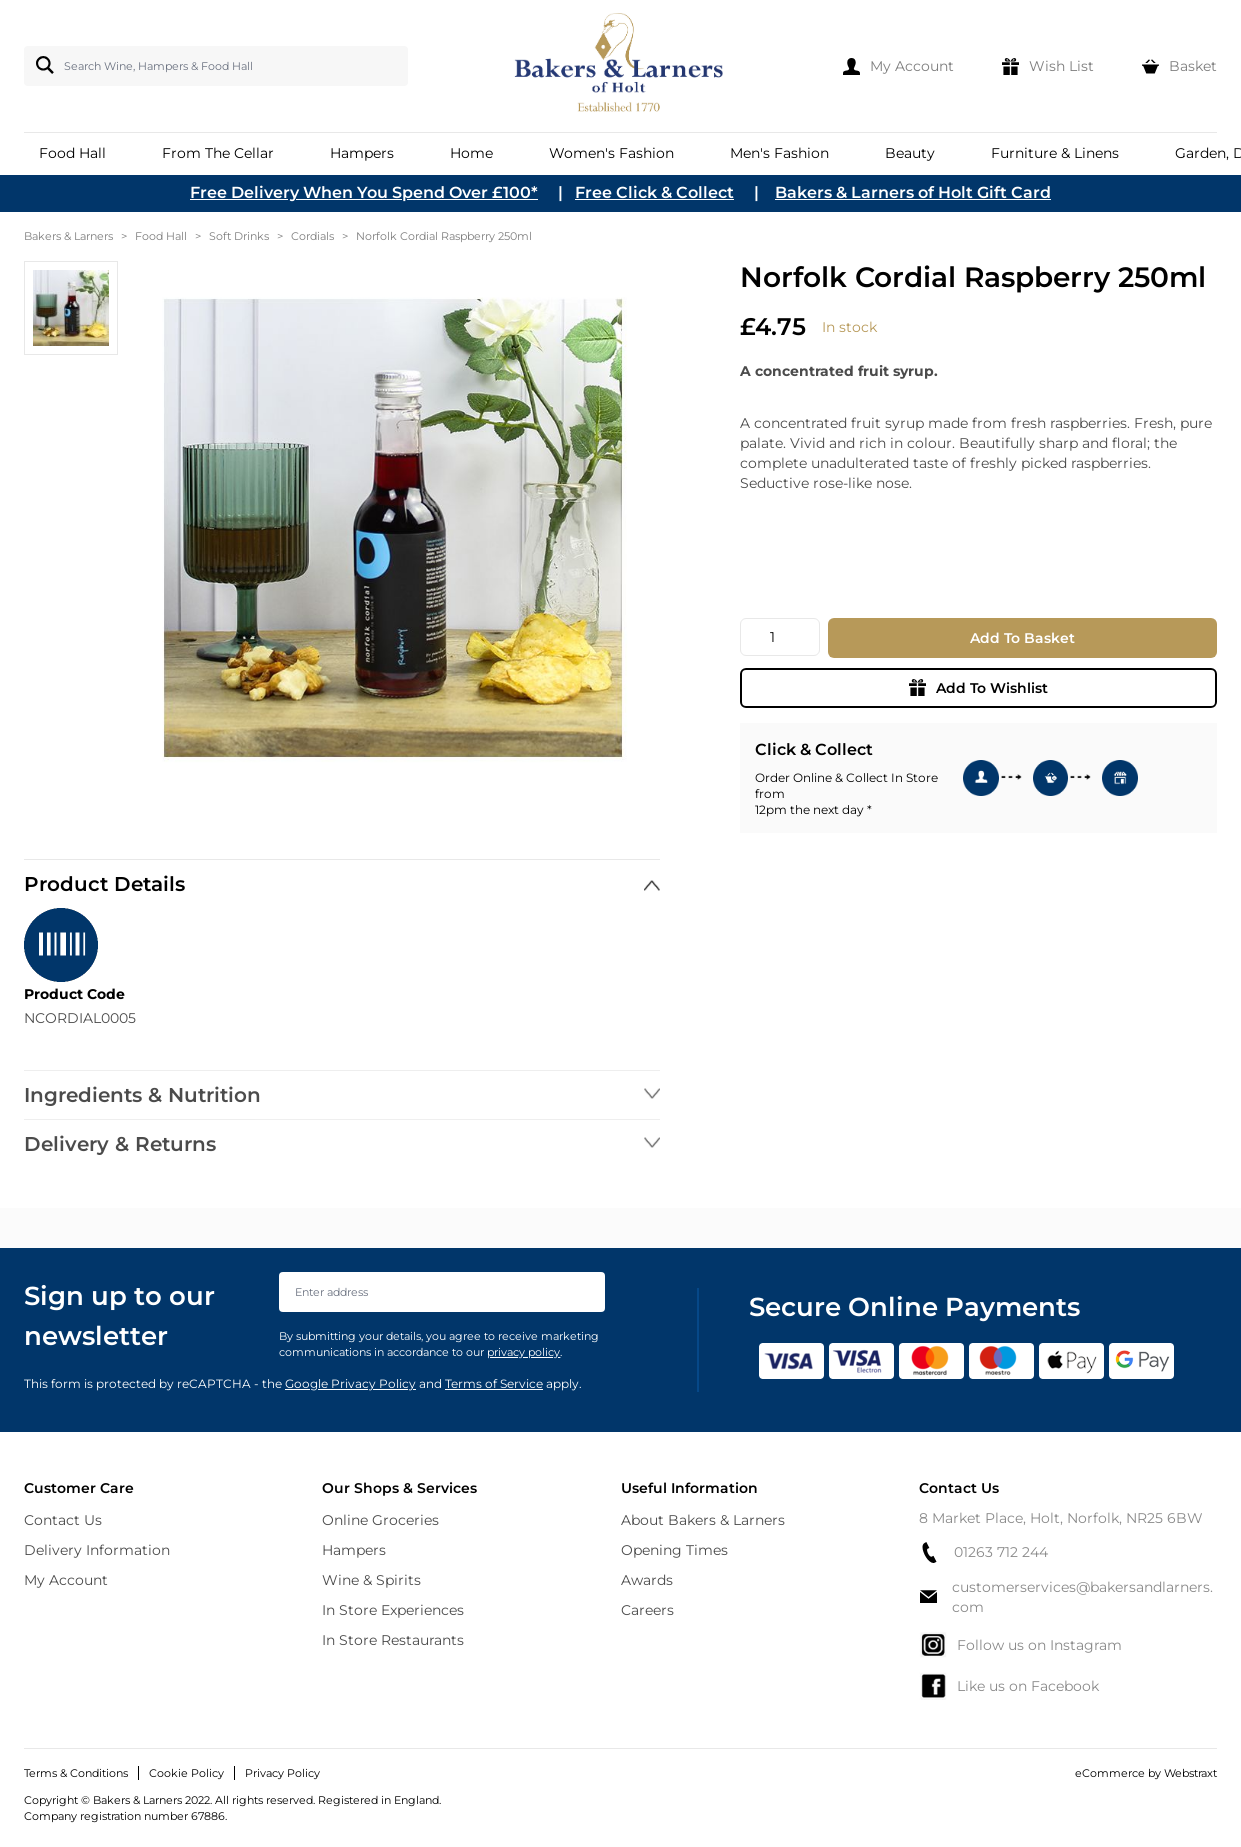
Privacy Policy (282, 1773)
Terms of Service (494, 1383)
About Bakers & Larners (703, 1520)
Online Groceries (380, 1520)
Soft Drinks (239, 236)
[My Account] (898, 66)
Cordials (312, 236)
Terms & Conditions (76, 1773)
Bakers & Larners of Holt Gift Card (913, 192)
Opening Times (674, 1550)
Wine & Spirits (371, 1580)
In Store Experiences (393, 1610)
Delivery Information (97, 1550)
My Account (66, 1580)
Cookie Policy (186, 1773)
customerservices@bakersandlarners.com (1066, 1597)
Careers (647, 1610)
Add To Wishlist (978, 688)
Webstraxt (1190, 1773)
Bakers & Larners (68, 236)
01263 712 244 (983, 1552)
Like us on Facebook (1009, 1686)
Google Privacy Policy (350, 1383)
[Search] (41, 65)
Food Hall (161, 236)
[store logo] (621, 66)
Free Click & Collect (654, 192)
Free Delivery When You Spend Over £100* (364, 192)
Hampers (354, 1550)
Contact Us (63, 1520)
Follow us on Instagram (1020, 1645)
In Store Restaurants (393, 1640)
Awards (647, 1580)
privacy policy (523, 1352)
